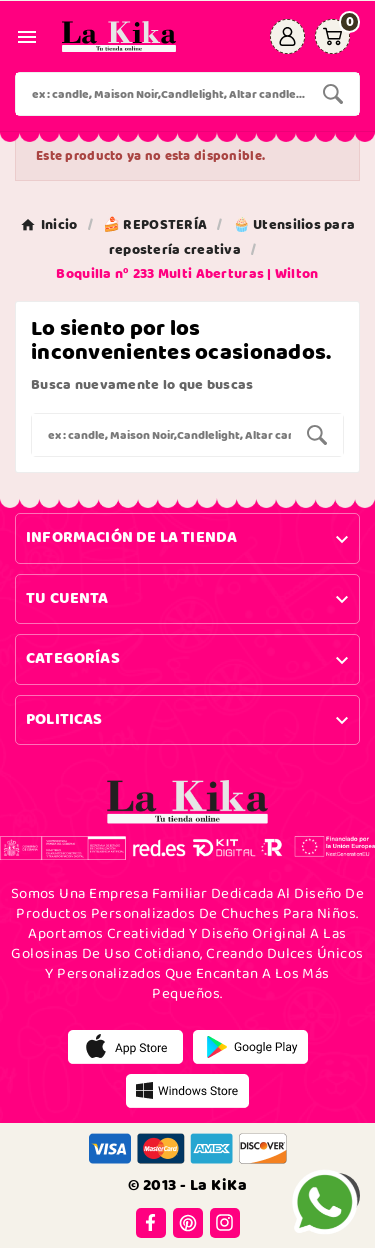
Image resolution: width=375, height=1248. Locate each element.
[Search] (333, 94)
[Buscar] (161, 94)
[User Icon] (287, 36)
